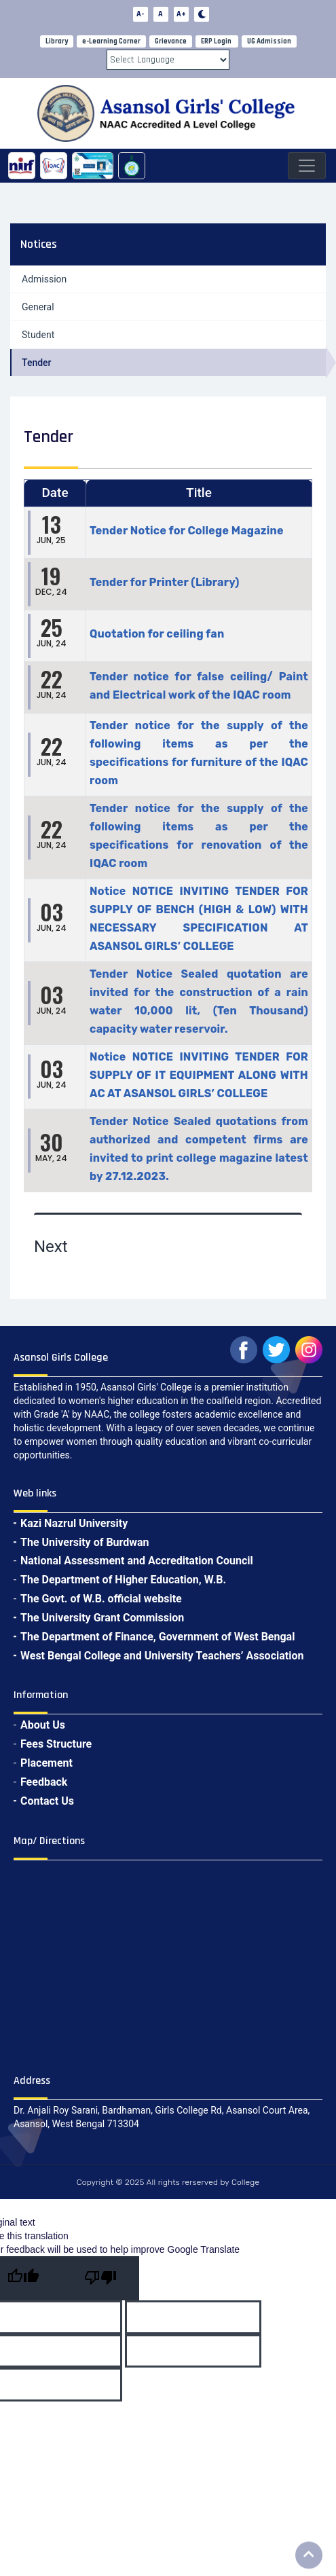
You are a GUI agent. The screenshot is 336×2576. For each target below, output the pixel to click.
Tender (37, 362)
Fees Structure (56, 1743)
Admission (44, 279)
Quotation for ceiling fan (157, 633)
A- (140, 14)
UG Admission (269, 41)
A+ (181, 14)
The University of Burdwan (84, 1542)
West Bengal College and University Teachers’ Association (161, 1655)
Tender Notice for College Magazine (187, 530)
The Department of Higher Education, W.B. (123, 1579)
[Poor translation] (100, 2278)
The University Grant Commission (102, 1617)
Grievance (171, 41)
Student (38, 334)
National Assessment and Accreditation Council (136, 1560)
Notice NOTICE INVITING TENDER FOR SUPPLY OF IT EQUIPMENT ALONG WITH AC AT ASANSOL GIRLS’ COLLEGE (199, 1075)
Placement (46, 1762)
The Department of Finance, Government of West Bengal (157, 1636)
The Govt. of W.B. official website (101, 1598)
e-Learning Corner (111, 41)
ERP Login (216, 41)
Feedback (43, 1781)
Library (56, 41)
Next (51, 1246)
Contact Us (47, 1801)
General (38, 306)
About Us (42, 1724)
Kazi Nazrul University (74, 1523)
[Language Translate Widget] (168, 60)
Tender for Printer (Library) (165, 582)
